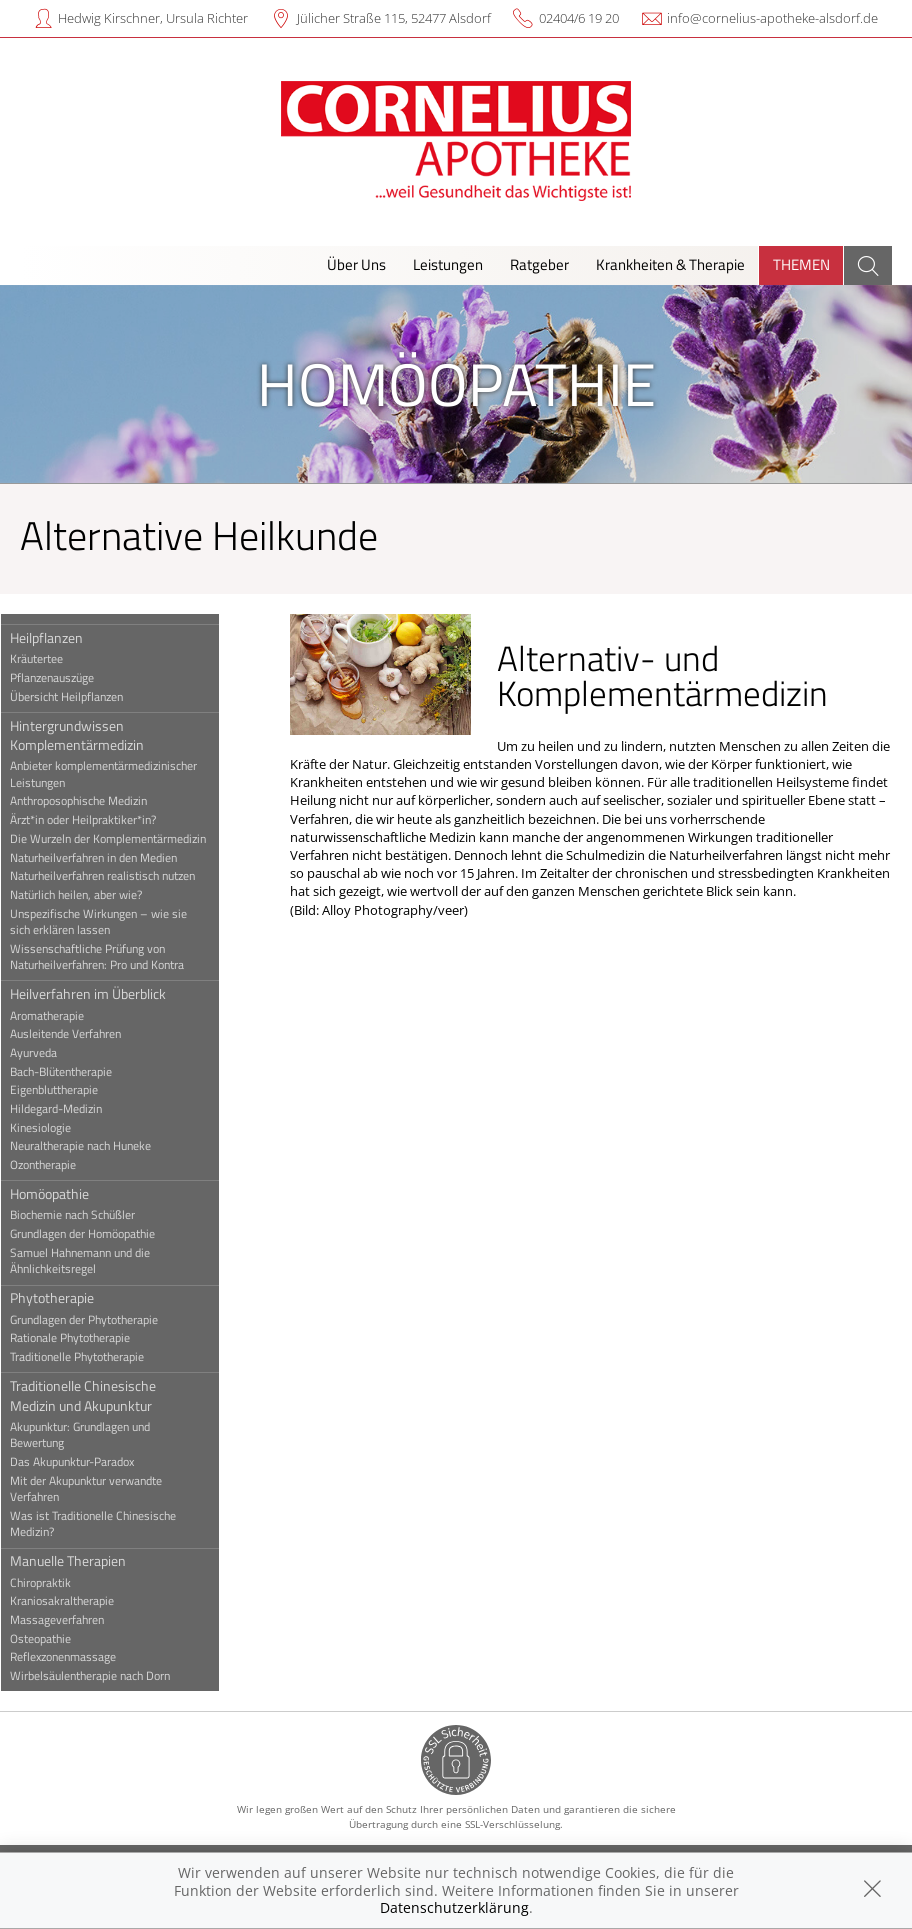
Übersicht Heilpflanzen (79, 697)
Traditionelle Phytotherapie (90, 1357)
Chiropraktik (53, 1583)
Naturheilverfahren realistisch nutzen (115, 876)
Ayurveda (46, 1053)
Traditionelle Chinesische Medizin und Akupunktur (96, 1395)
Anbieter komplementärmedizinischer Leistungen (116, 774)
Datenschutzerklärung (454, 1907)
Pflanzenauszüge (65, 678)
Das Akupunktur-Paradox (85, 1462)
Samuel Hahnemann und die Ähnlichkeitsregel (93, 1261)
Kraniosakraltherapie (75, 1601)
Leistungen (448, 264)
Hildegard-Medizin (69, 1109)
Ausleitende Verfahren (78, 1034)
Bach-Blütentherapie (74, 1072)
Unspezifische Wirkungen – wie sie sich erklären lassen (111, 922)
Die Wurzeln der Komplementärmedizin (121, 839)
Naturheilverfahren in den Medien (106, 858)
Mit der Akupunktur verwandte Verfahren (99, 1489)
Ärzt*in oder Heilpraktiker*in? (96, 820)
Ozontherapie (56, 1165)
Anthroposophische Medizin (91, 801)
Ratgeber (539, 264)
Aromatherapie (60, 1016)
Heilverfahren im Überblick (101, 993)
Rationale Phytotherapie (83, 1338)
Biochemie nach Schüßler (85, 1215)
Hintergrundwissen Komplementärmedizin (90, 735)
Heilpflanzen (59, 637)
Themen (801, 264)
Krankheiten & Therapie (670, 264)
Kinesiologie (53, 1128)
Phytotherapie (65, 1297)
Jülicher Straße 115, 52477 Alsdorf (394, 18)
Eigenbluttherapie (67, 1090)
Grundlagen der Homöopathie (95, 1234)
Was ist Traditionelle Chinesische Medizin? (106, 1524)
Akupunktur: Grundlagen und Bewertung (93, 1435)
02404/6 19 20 (579, 18)
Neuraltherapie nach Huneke (93, 1146)
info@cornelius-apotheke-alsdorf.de (772, 18)
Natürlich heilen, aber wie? (89, 895)
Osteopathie (53, 1639)
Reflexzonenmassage (76, 1657)
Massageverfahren (70, 1620)
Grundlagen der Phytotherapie (97, 1320)
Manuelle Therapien (81, 1560)
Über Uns (356, 264)
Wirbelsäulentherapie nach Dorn (103, 1676)
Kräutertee (49, 659)
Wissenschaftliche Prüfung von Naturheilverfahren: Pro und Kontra (110, 957)
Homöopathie (62, 1193)
